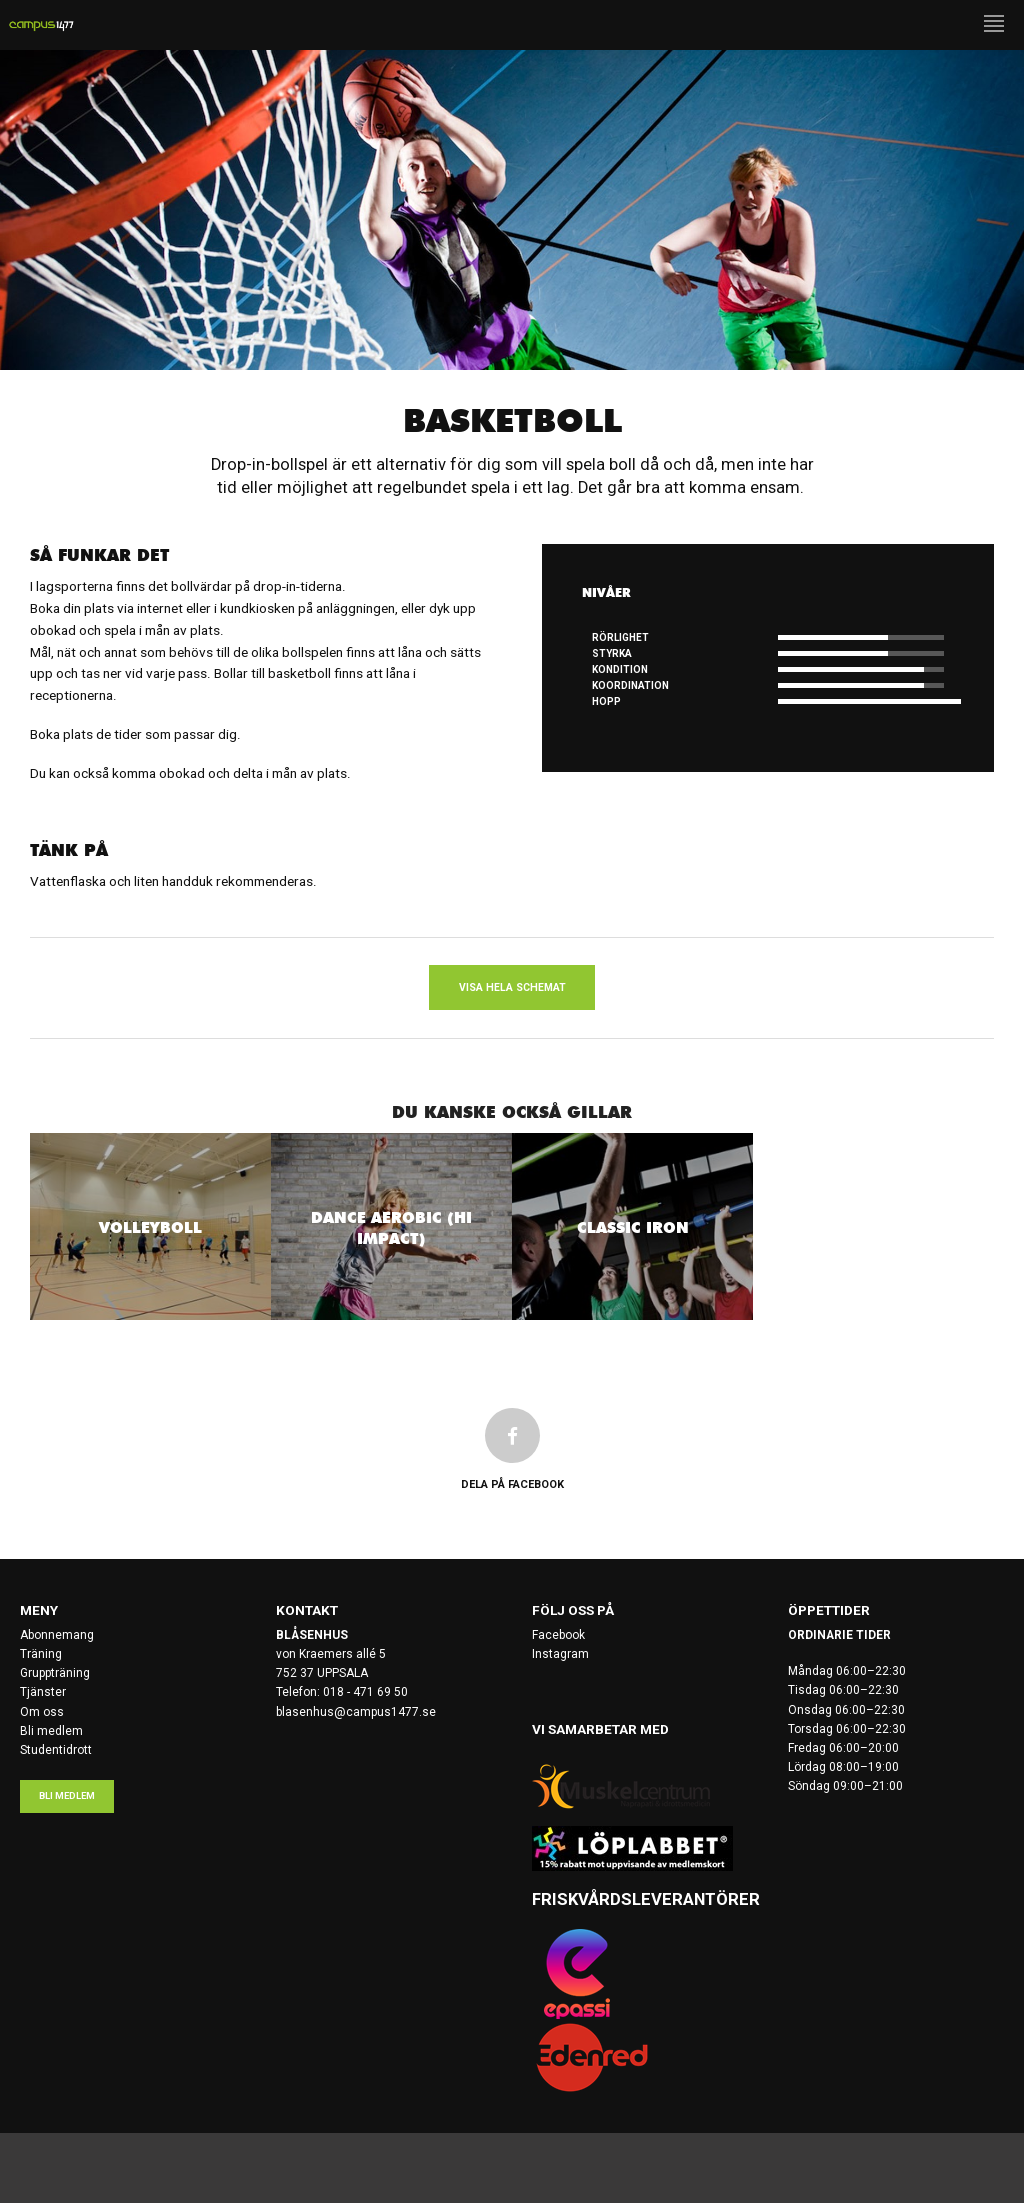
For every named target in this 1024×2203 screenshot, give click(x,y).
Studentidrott (56, 1750)
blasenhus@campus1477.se (356, 1712)
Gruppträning (55, 1673)
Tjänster (43, 1692)
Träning (41, 1654)
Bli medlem (51, 1731)
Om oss (42, 1712)
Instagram (560, 1654)
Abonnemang (57, 1635)
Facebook (558, 1635)
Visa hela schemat (512, 987)
